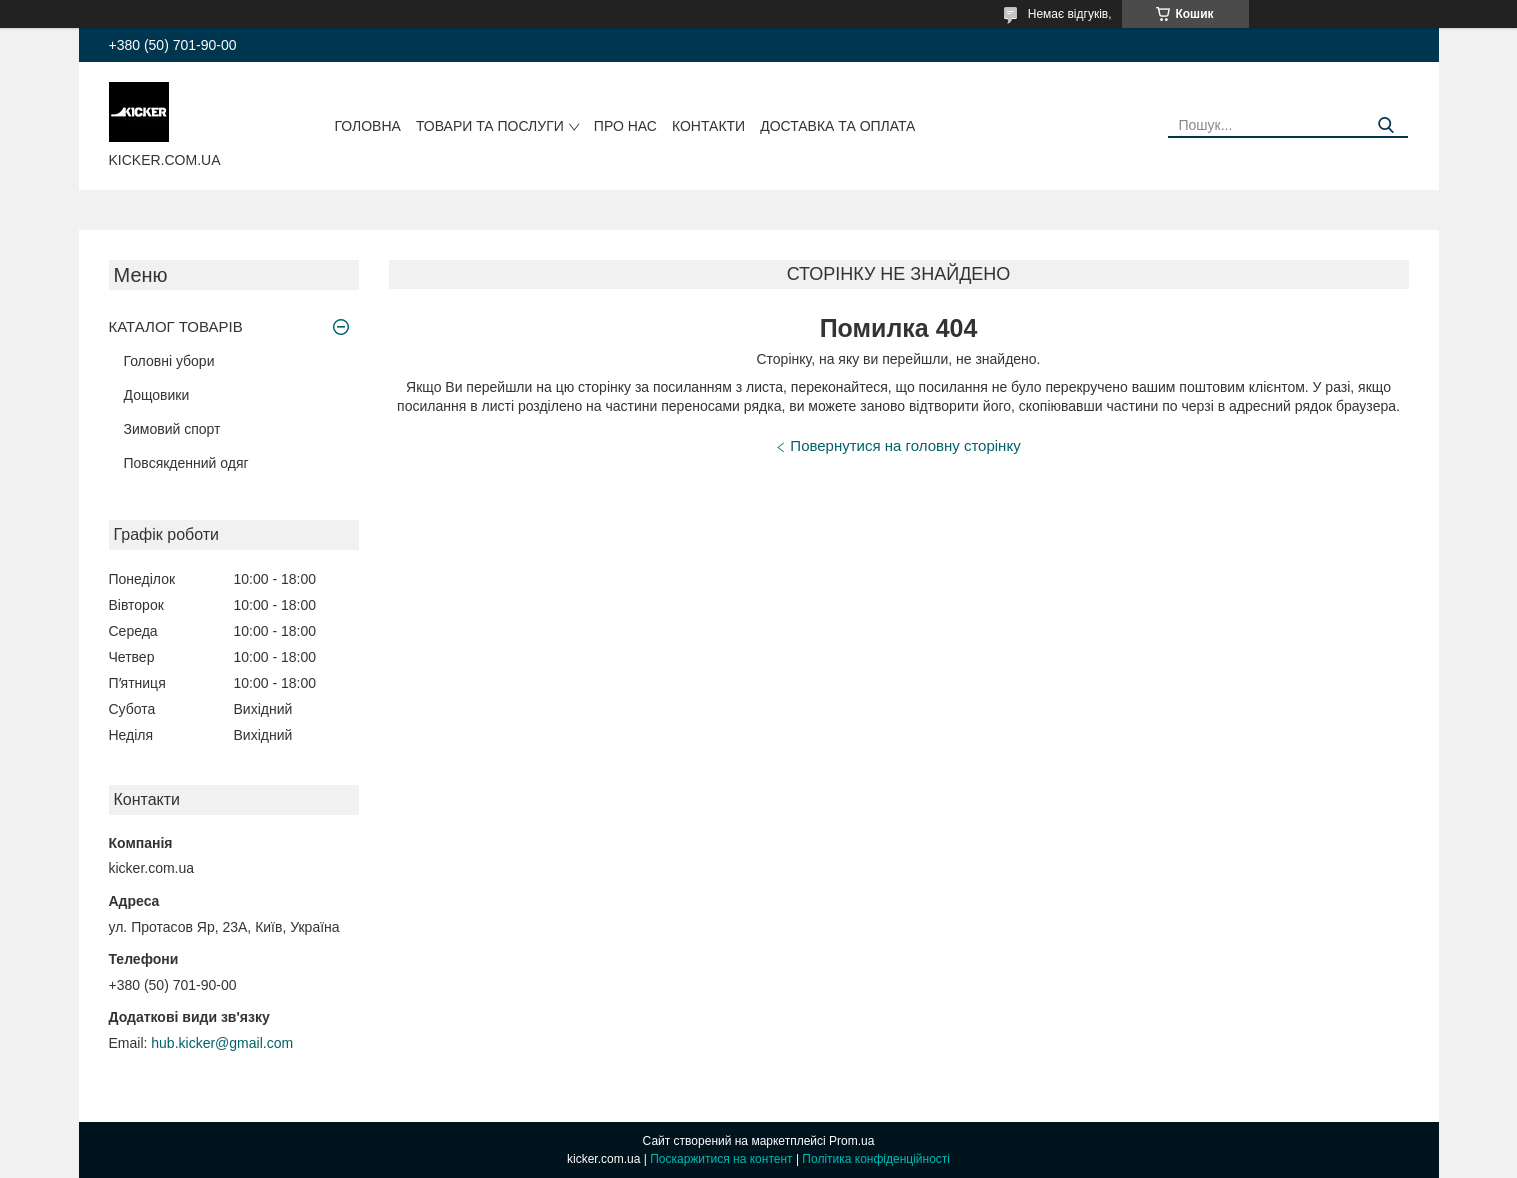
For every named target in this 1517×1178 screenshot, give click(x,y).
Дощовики (157, 395)
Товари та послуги (490, 126)
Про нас (625, 126)
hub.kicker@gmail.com (222, 1043)
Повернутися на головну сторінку (905, 445)
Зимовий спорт (172, 429)
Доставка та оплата (837, 126)
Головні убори (169, 361)
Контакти (708, 126)
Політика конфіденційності (876, 1159)
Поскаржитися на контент (721, 1159)
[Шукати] (1385, 125)
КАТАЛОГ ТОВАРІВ (176, 326)
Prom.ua (851, 1141)
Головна (368, 126)
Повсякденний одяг (186, 463)
